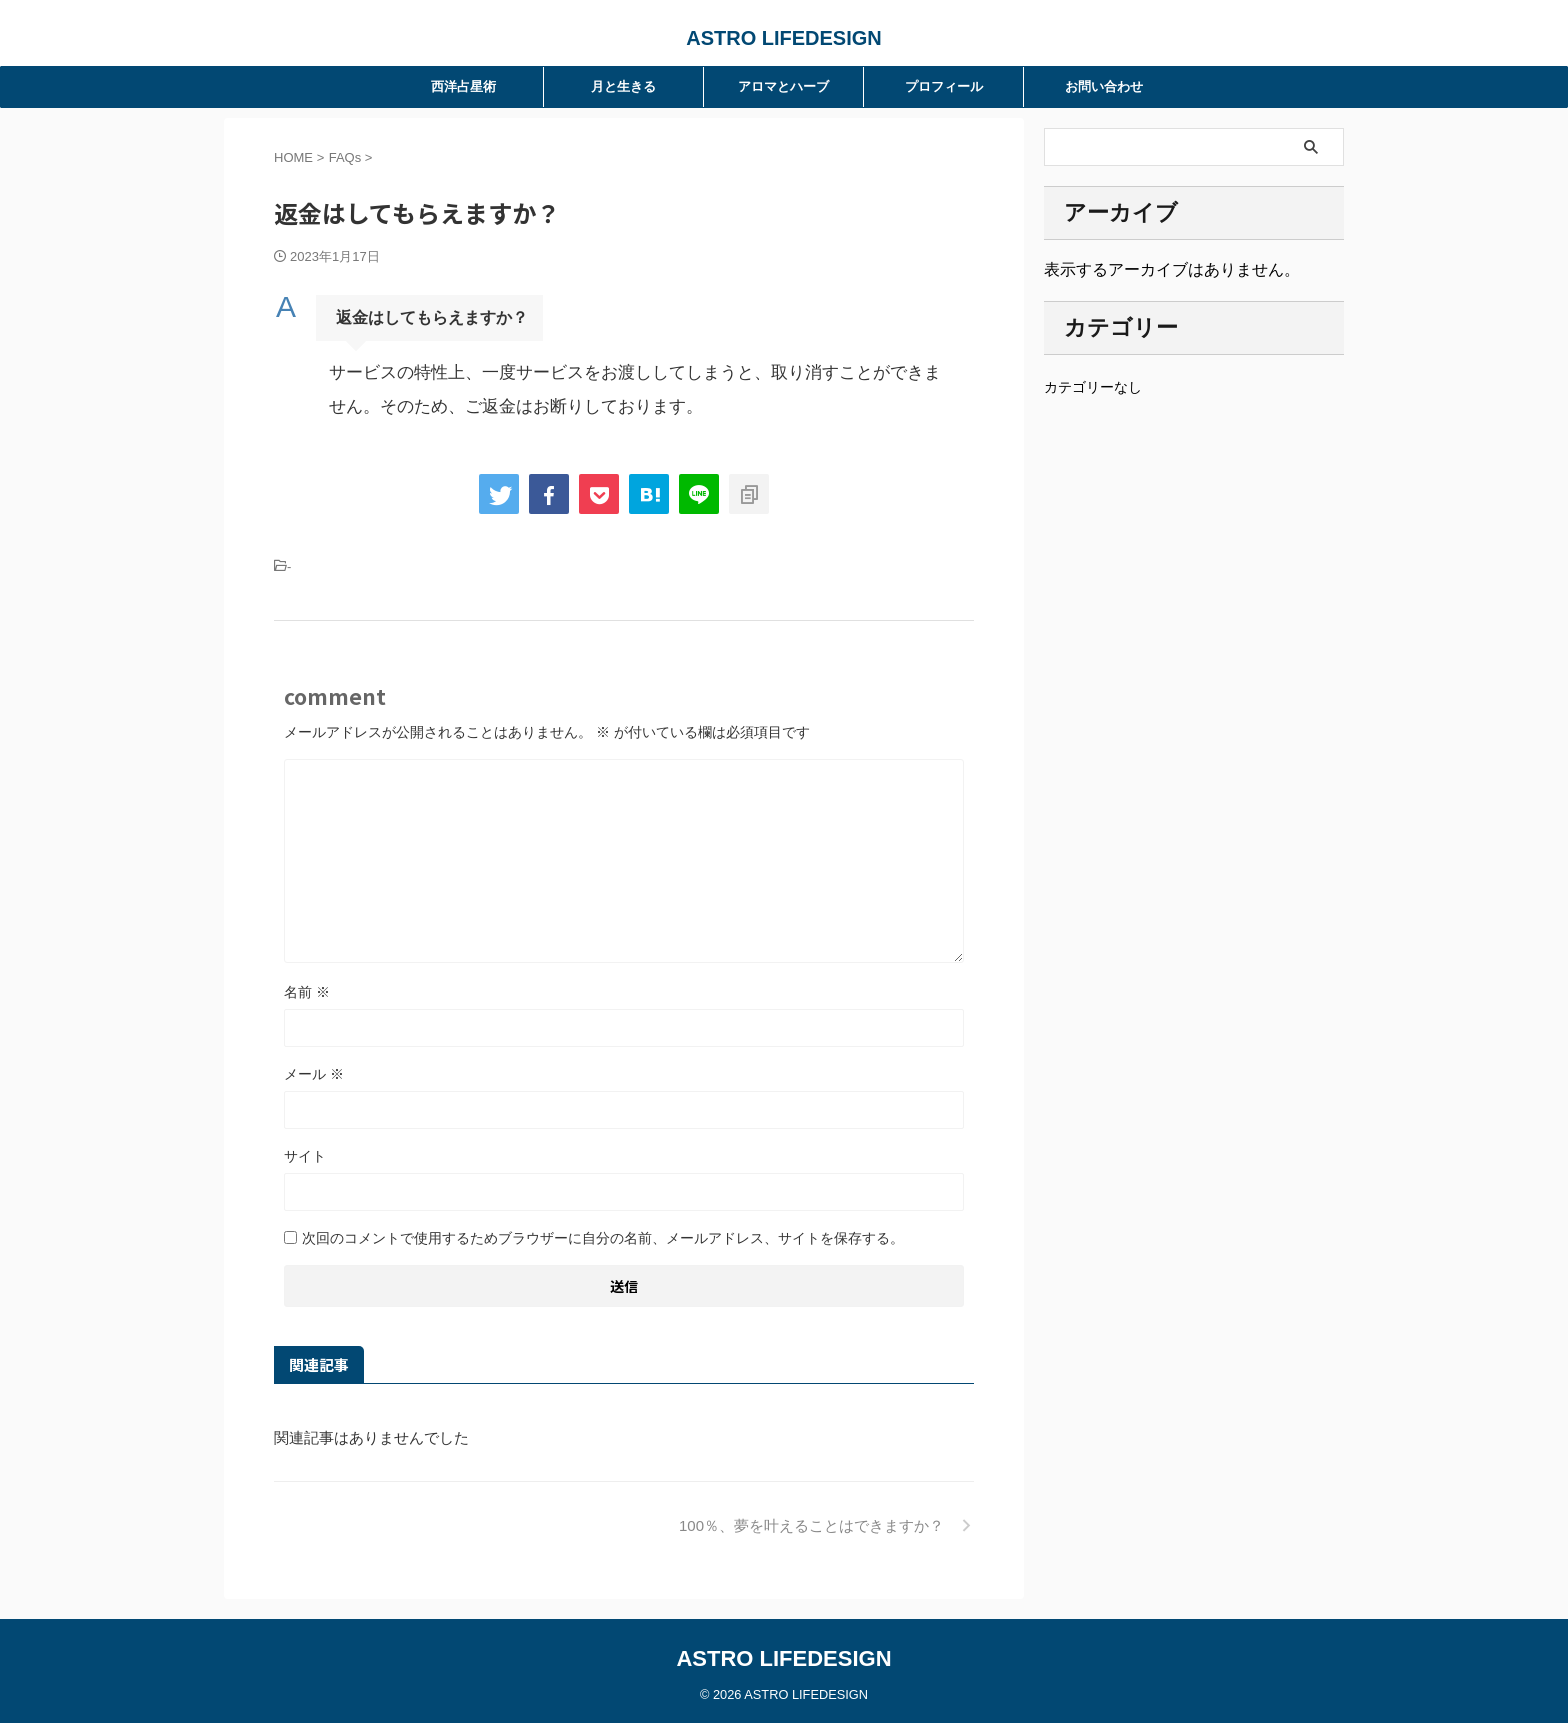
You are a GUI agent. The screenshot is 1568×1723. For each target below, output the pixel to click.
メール (314, 1074)
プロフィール (944, 86)
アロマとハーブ (783, 86)
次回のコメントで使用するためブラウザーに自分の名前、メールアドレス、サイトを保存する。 (603, 1238)
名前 (307, 992)
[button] (624, 318)
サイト (305, 1156)
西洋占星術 (463, 86)
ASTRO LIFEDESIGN (784, 38)
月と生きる (623, 86)
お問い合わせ (1104, 86)
